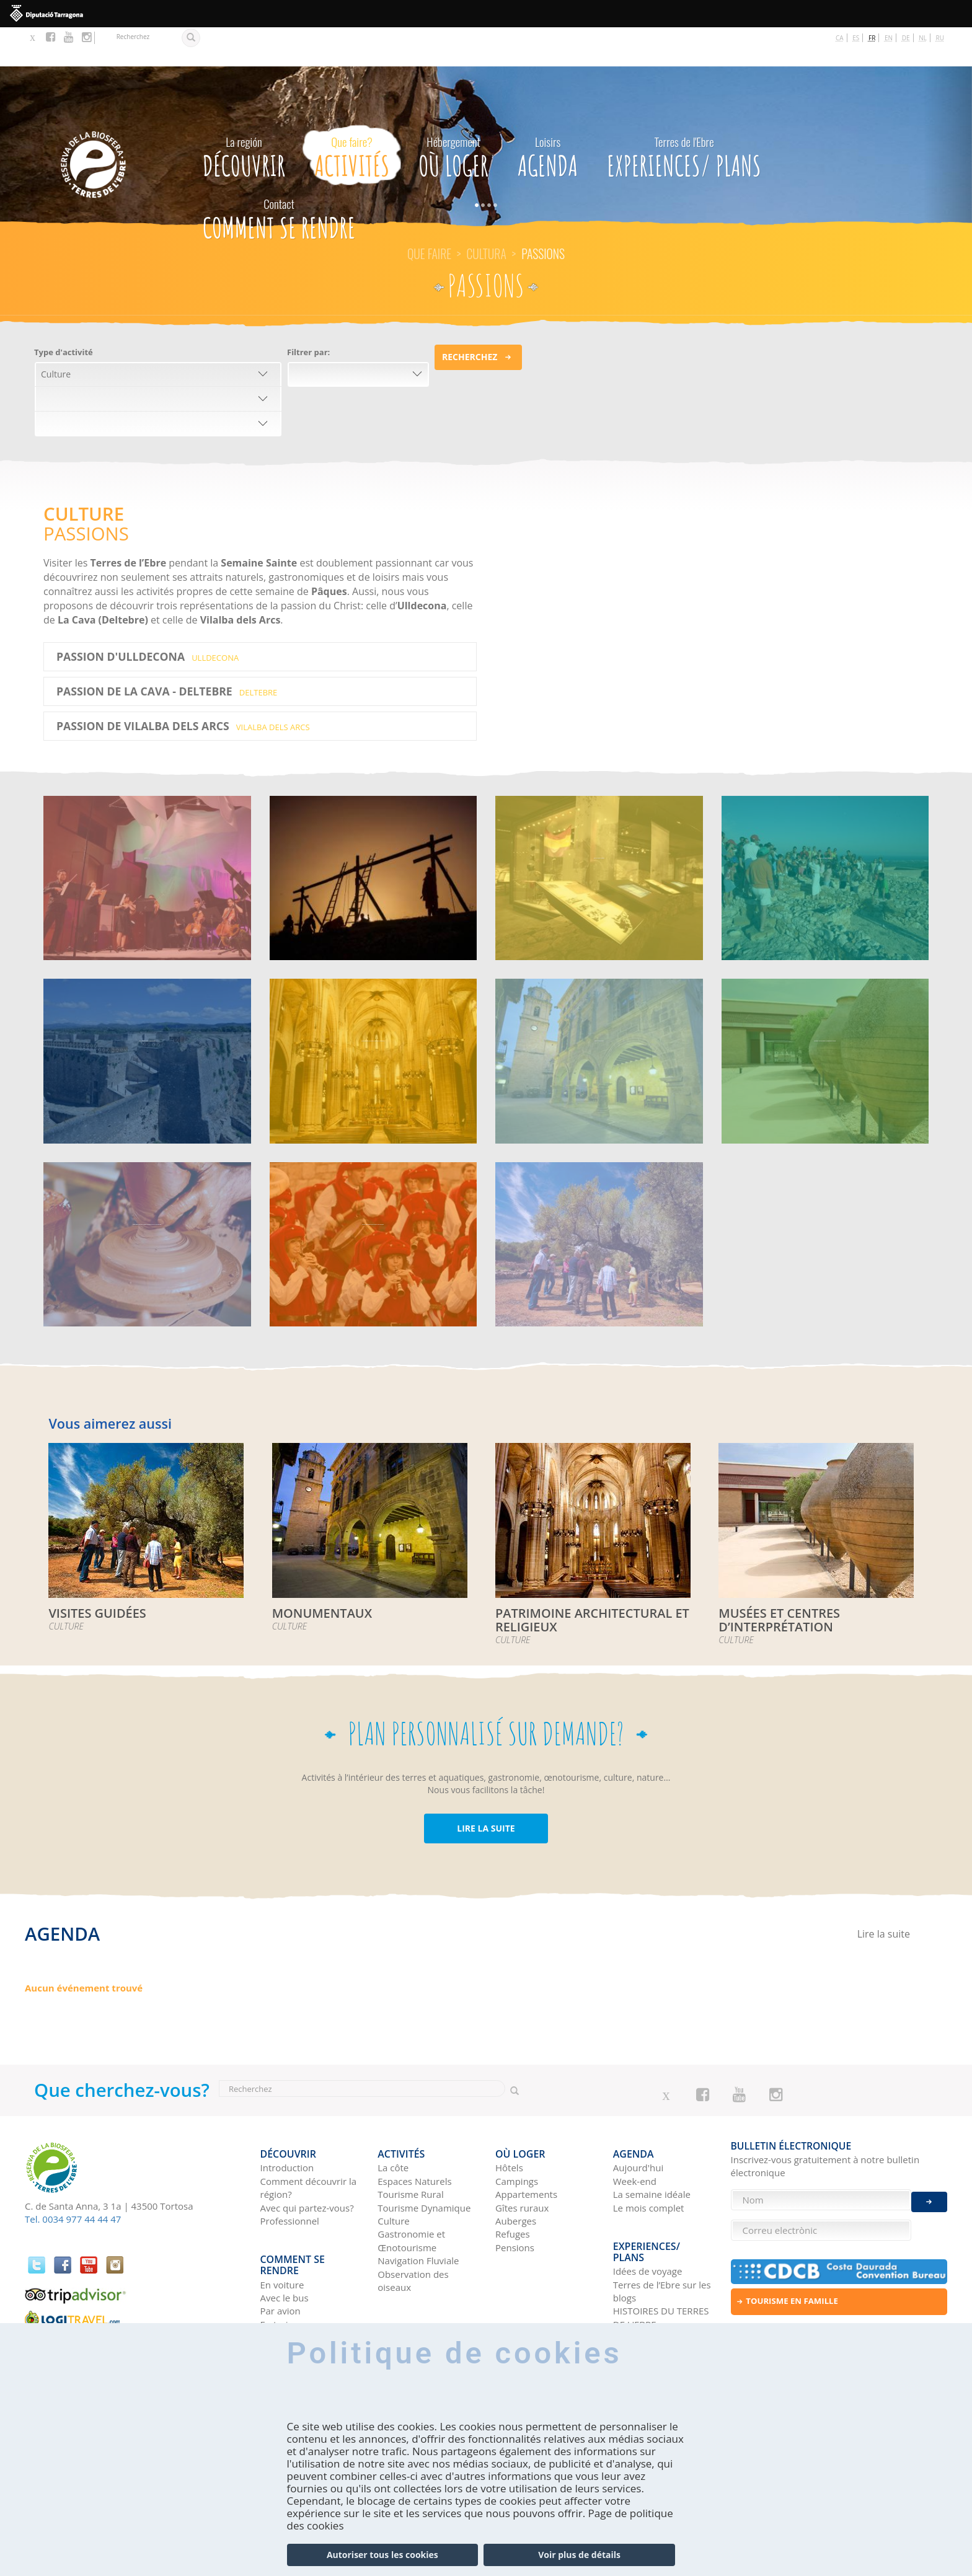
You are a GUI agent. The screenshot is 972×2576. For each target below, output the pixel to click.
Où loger (453, 115)
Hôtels (509, 2120)
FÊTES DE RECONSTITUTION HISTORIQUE (373, 1209)
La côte (393, 2120)
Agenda (548, 115)
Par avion (280, 2255)
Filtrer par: (308, 313)
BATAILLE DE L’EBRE (599, 826)
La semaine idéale (652, 2146)
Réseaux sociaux (648, 2271)
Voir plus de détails (579, 2555)
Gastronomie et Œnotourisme (411, 2192)
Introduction (287, 2120)
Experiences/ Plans (684, 115)
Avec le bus (284, 2242)
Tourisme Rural (410, 2146)
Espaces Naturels (414, 2133)
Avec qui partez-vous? (307, 2160)
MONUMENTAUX (599, 1010)
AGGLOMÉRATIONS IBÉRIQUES (825, 834)
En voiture (282, 2228)
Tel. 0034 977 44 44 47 (73, 2180)
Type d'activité (63, 313)
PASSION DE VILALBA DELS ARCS (183, 686)
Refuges (512, 2186)
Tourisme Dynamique (424, 2160)
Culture (394, 2173)
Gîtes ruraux (522, 2160)
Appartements (526, 2146)
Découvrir (244, 115)
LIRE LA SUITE (486, 1788)
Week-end (634, 2133)
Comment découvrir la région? (308, 2140)
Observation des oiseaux (413, 2233)
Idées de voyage (648, 2204)
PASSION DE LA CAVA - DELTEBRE (166, 652)
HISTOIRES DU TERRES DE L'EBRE (661, 2251)
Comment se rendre (279, 177)
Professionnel (289, 2173)
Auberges (515, 2173)
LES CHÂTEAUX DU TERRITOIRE (146, 1018)
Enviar (929, 2190)
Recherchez (469, 318)
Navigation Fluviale (418, 2213)
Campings (516, 2133)
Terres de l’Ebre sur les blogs (662, 2224)
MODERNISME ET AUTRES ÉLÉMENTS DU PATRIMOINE (147, 1209)
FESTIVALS (147, 826)
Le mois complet (648, 2160)
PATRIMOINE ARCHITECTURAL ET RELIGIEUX (373, 1026)
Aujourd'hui (638, 2120)
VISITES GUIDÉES (599, 1192)
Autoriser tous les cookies (382, 2555)
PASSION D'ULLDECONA (147, 617)
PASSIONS (373, 826)
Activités (351, 115)
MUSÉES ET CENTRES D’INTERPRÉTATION (824, 1018)
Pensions (514, 2200)
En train (277, 2268)
